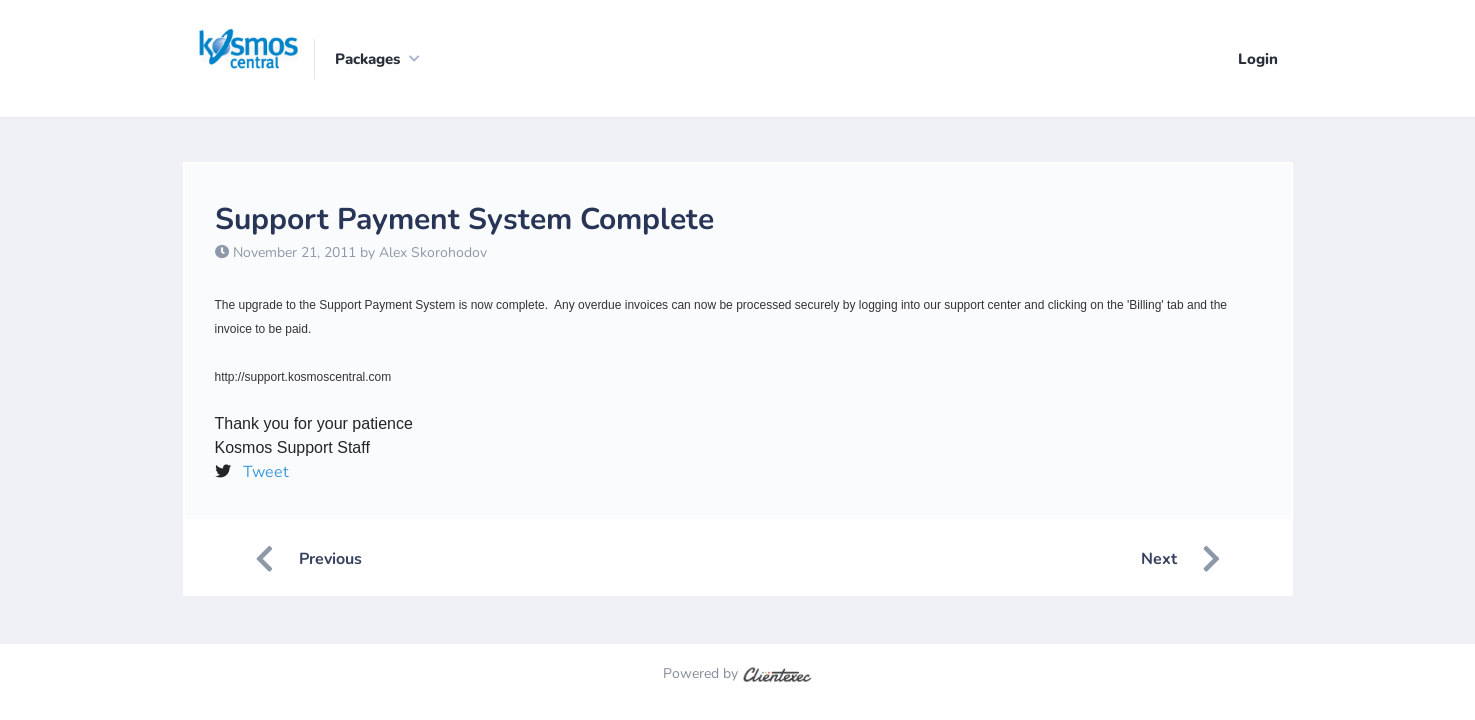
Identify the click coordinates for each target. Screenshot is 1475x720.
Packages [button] (367, 59)
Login (1258, 59)
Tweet (266, 472)
